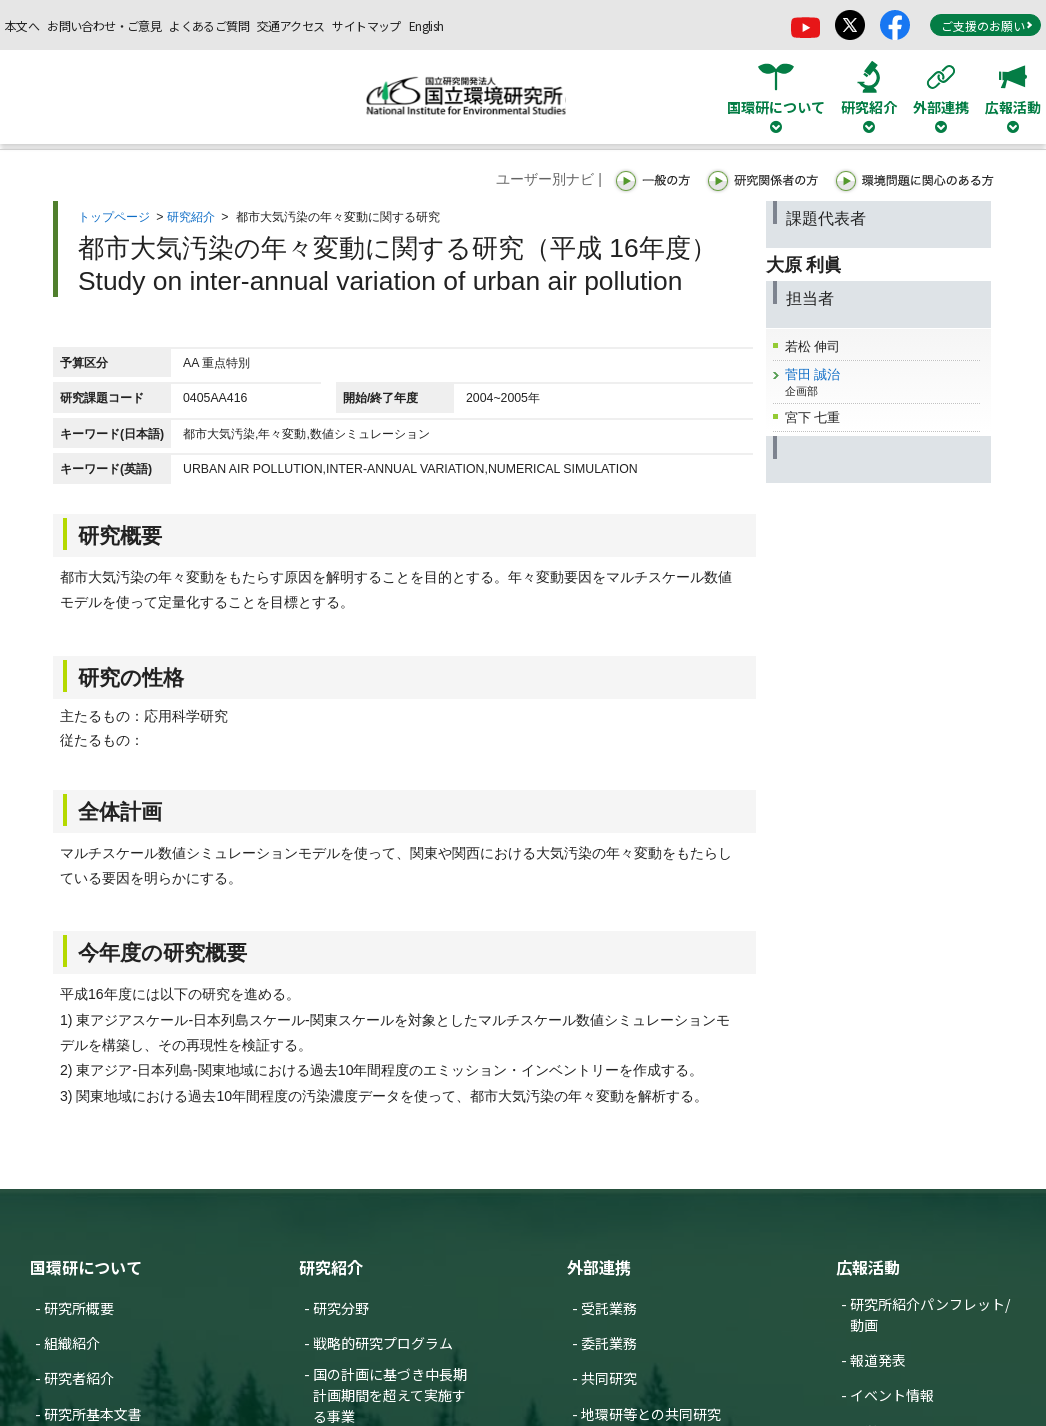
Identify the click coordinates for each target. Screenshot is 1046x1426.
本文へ (22, 25)
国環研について (86, 1267)
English (426, 25)
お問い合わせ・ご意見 (104, 25)
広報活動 (868, 1267)
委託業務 (609, 1343)
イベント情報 (892, 1395)
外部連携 (599, 1267)
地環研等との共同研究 (651, 1414)
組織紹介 (72, 1343)
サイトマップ (366, 25)
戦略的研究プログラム (383, 1343)
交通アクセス (290, 25)
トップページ (114, 217)
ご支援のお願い (987, 25)
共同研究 (609, 1378)
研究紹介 (191, 217)
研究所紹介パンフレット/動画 (930, 1314)
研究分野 (341, 1308)
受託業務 (609, 1308)
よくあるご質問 (209, 25)
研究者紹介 (79, 1378)
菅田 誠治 (813, 374)
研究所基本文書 (93, 1414)
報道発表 (878, 1360)
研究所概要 (79, 1308)
